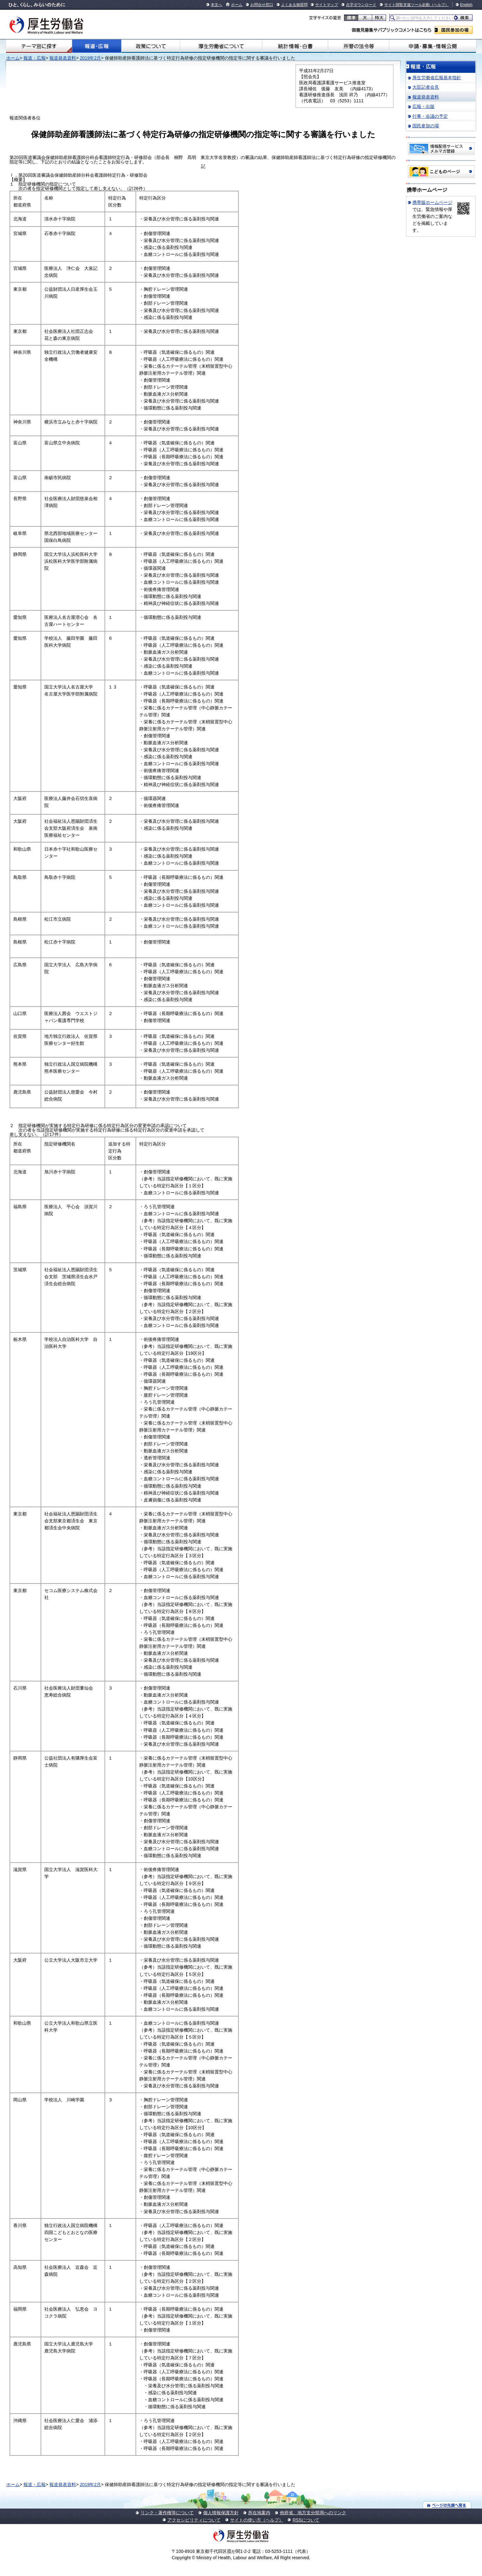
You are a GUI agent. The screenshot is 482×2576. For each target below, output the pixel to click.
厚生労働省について (221, 46)
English (466, 5)
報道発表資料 (62, 57)
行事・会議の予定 (430, 116)
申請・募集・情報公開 (432, 46)
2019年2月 (90, 57)
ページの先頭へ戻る (447, 2505)
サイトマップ (326, 5)
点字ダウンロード (361, 5)
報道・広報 (96, 46)
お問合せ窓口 (261, 5)
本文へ (216, 5)
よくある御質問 (294, 5)
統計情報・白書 (295, 46)
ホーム (236, 5)
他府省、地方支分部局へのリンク (313, 2512)
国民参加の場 (454, 30)
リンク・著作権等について (167, 2512)
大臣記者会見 (425, 87)
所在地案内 (259, 2512)
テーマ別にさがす (39, 46)
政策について (151, 46)
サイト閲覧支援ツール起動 (407, 5)
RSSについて (305, 2519)
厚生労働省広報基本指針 (436, 77)
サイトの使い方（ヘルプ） (256, 2519)
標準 (351, 18)
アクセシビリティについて (194, 2519)
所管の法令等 (358, 46)
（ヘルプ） (439, 5)
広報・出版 (423, 106)
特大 (379, 18)
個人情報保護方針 (221, 2512)
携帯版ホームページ (432, 202)
